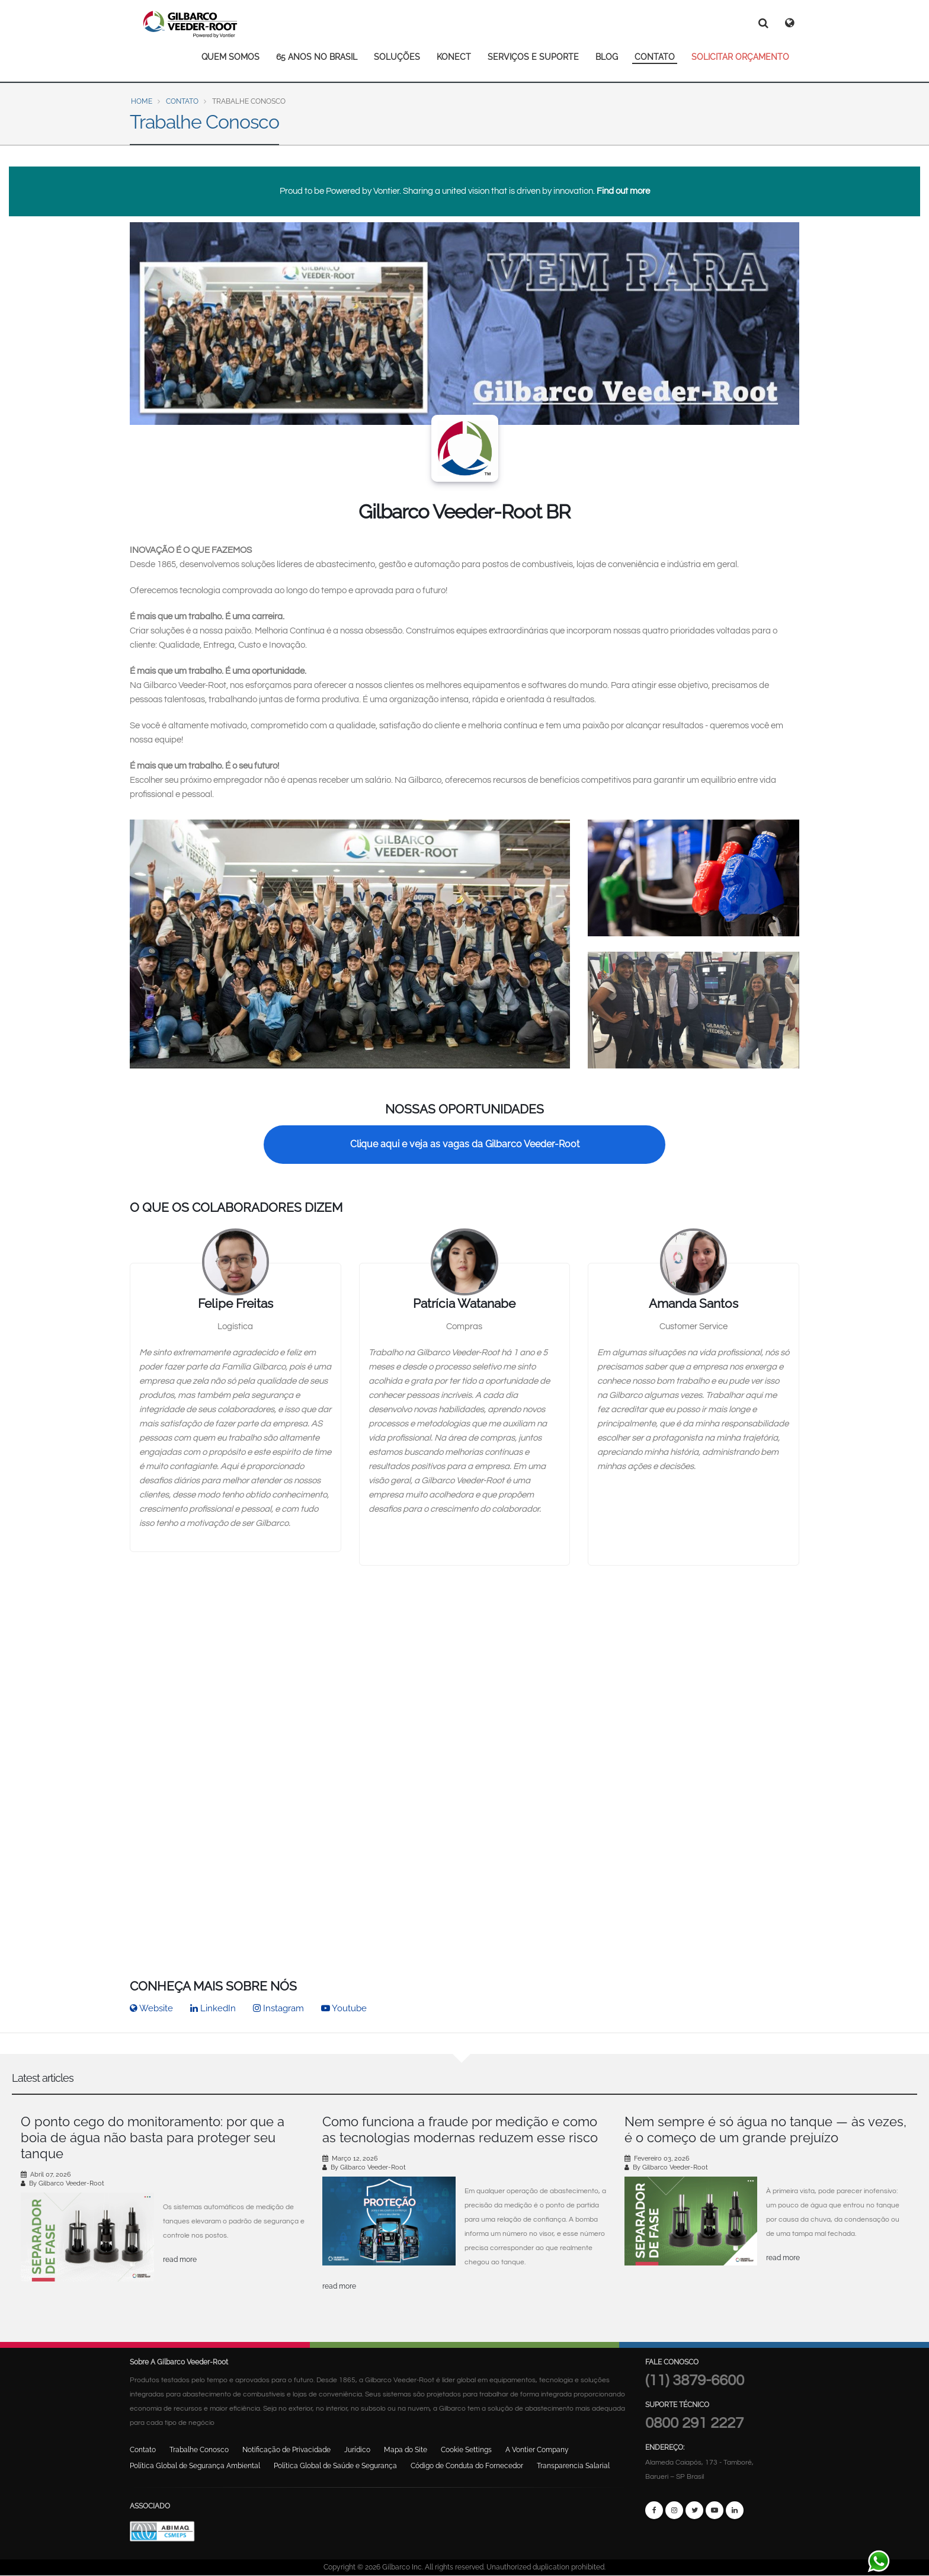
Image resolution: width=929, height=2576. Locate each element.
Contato (182, 101)
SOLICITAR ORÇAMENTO (740, 57)
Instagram (278, 2008)
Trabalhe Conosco (199, 2450)
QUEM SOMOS (230, 57)
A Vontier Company (537, 2450)
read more (180, 2259)
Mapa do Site (405, 2450)
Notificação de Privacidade (286, 2450)
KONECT (454, 57)
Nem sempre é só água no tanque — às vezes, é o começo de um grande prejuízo (765, 2129)
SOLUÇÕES (397, 57)
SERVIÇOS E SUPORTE (533, 57)
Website (151, 2008)
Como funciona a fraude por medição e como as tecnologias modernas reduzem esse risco (460, 2129)
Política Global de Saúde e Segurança (335, 2466)
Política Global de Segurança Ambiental (195, 2466)
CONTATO (655, 57)
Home (141, 101)
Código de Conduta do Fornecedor (467, 2466)
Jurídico (357, 2450)
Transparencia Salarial (573, 2466)
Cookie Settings (466, 2450)
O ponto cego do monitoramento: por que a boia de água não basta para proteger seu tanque (152, 2137)
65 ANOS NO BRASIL (316, 57)
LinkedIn (213, 2008)
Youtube (344, 2008)
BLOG (606, 57)
